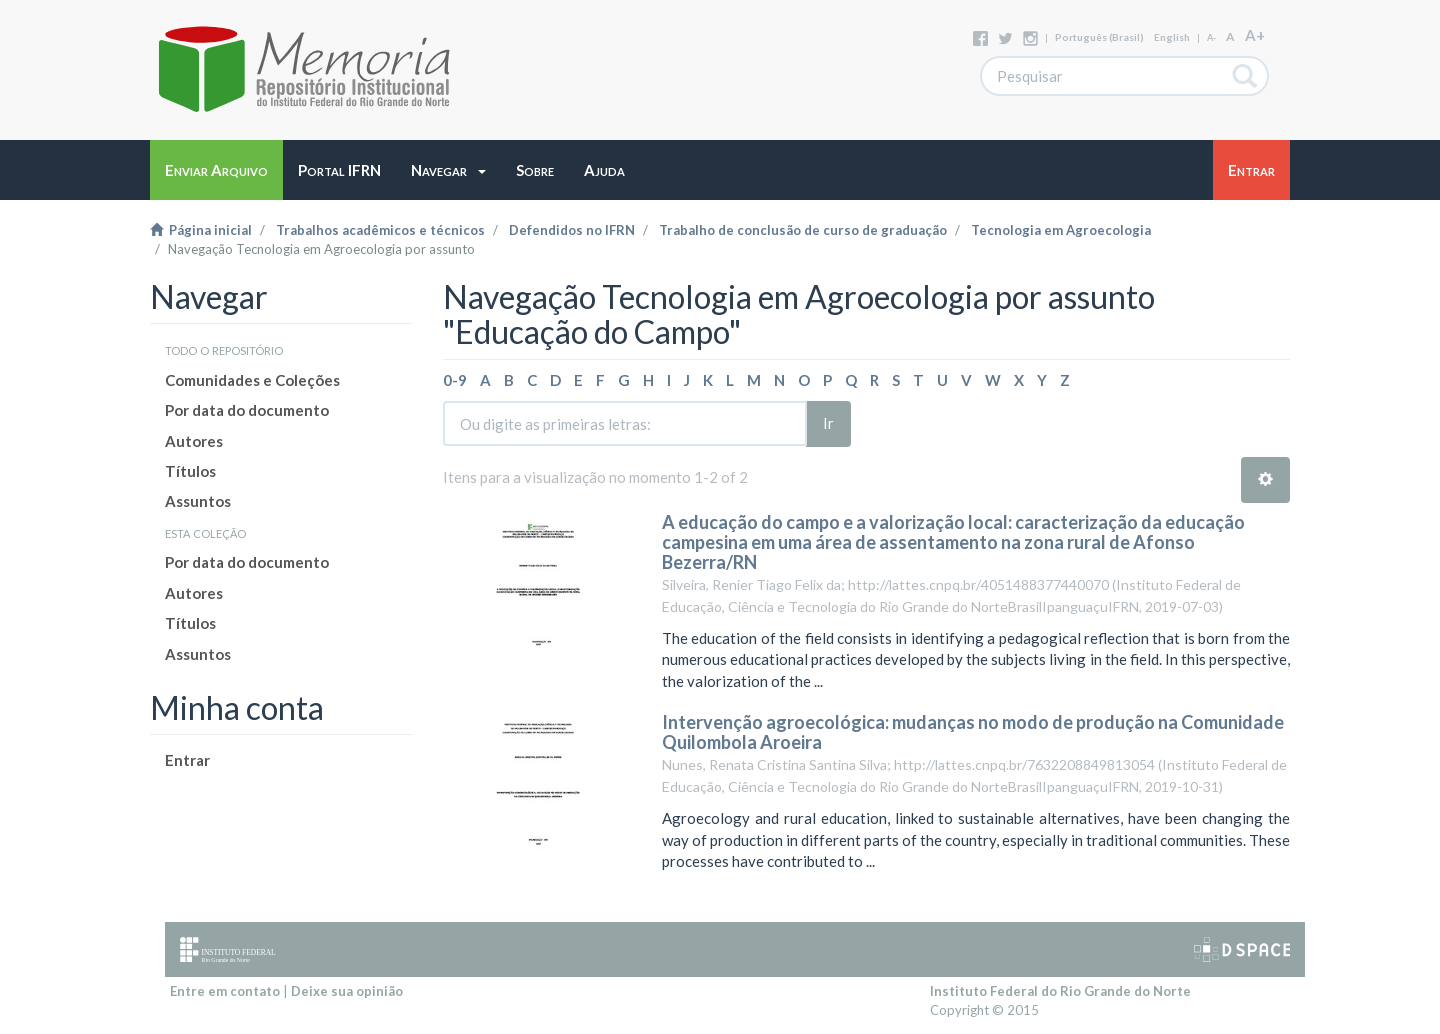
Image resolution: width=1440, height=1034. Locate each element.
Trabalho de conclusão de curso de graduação (803, 230)
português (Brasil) (1099, 37)
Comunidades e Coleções (252, 380)
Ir (828, 423)
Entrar (187, 760)
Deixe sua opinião (347, 991)
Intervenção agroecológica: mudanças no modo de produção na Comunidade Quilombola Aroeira (973, 732)
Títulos (190, 471)
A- (1211, 37)
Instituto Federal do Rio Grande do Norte (1060, 991)
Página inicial (201, 230)
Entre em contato (225, 991)
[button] (448, 170)
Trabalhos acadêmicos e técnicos (380, 230)
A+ (1255, 35)
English (1172, 37)
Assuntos (198, 501)
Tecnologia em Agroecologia (1061, 230)
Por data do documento (247, 410)
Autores (194, 441)
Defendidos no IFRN (572, 230)
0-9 (455, 380)
